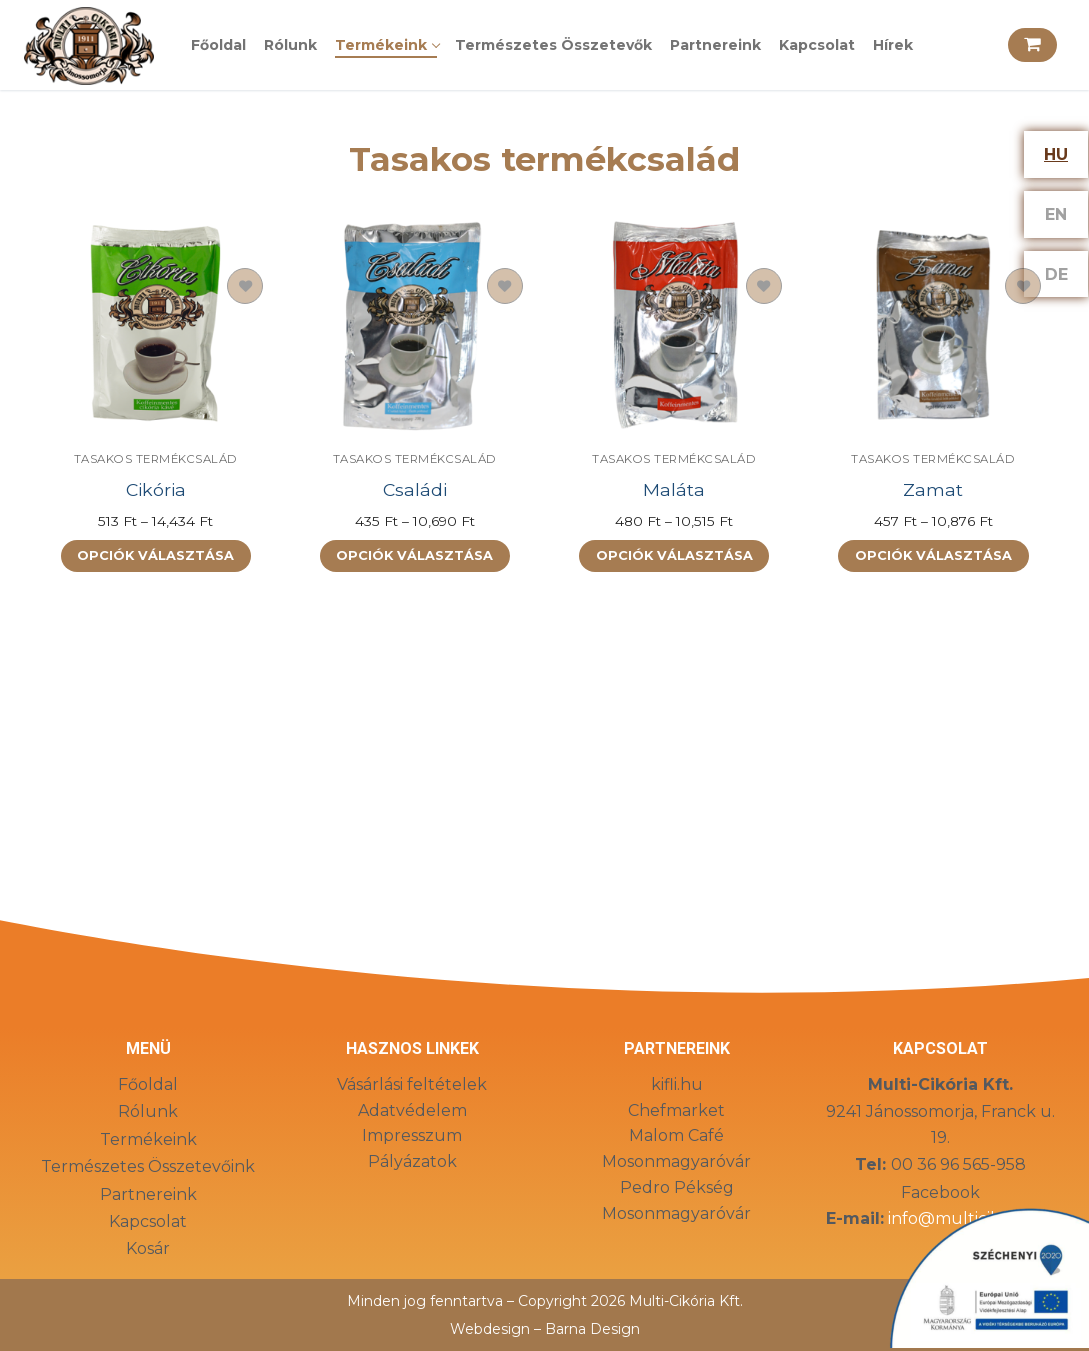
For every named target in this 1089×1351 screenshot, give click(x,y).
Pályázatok (412, 1161)
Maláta (674, 489)
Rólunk (148, 1111)
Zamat (933, 489)
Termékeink (148, 1139)
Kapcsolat (148, 1221)
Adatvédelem (412, 1110)
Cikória (156, 489)
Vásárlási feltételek (412, 1084)
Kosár (148, 1248)
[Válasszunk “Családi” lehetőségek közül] (415, 556)
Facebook (940, 1192)
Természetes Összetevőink (148, 1166)
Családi (415, 489)
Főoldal (148, 1084)
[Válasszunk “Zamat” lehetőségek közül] (933, 556)
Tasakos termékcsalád (156, 459)
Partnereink (148, 1194)
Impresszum (412, 1135)
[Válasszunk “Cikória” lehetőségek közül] (156, 556)
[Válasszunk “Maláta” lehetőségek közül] (674, 556)
